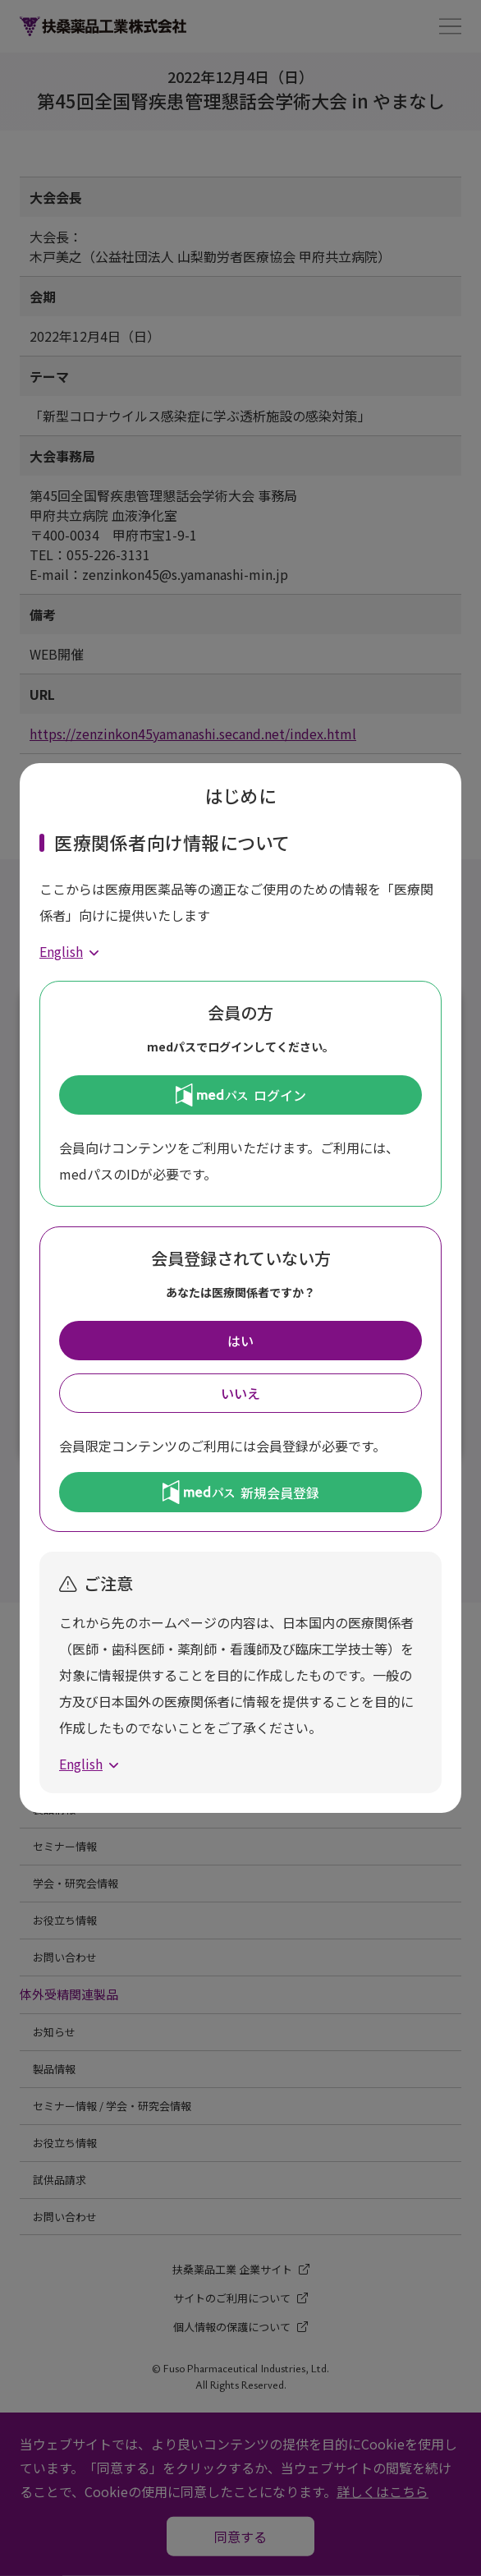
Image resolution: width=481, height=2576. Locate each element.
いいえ (240, 1393)
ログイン (241, 1094)
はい (240, 1340)
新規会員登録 (241, 1491)
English (61, 951)
